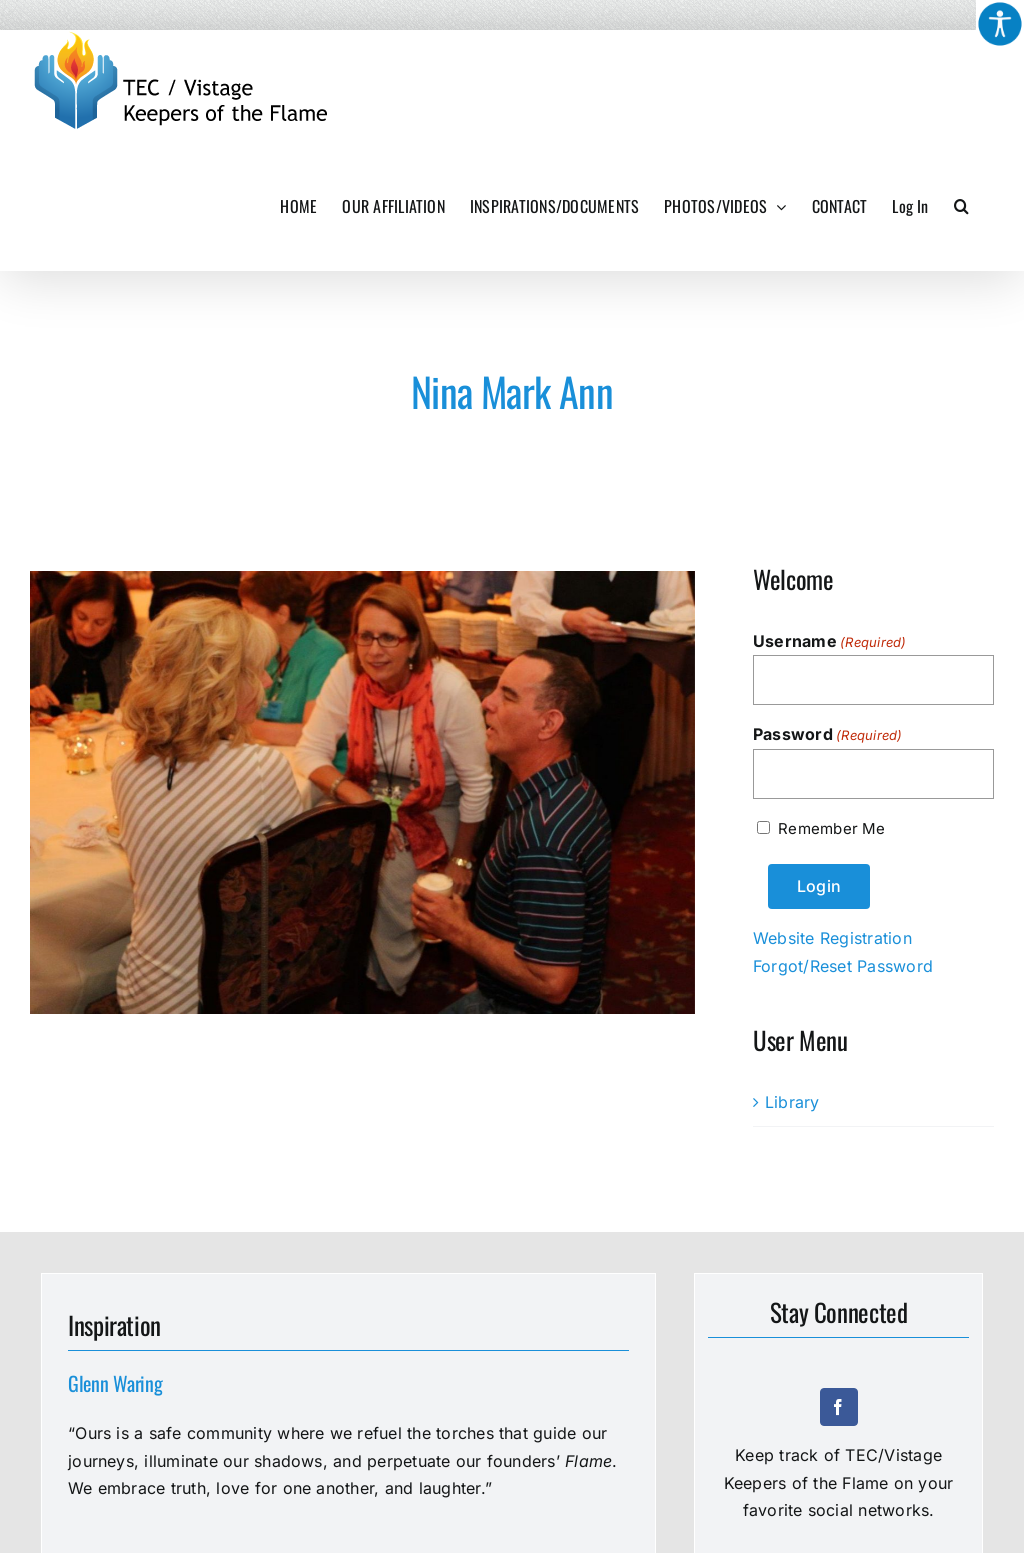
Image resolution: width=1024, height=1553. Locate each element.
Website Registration (832, 938)
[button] (961, 206)
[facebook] (839, 1407)
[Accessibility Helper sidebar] (1000, 24)
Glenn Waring (115, 1383)
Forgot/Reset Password (843, 966)
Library (792, 1102)
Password (828, 735)
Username (830, 642)
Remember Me (831, 828)
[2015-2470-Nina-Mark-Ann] (362, 792)
